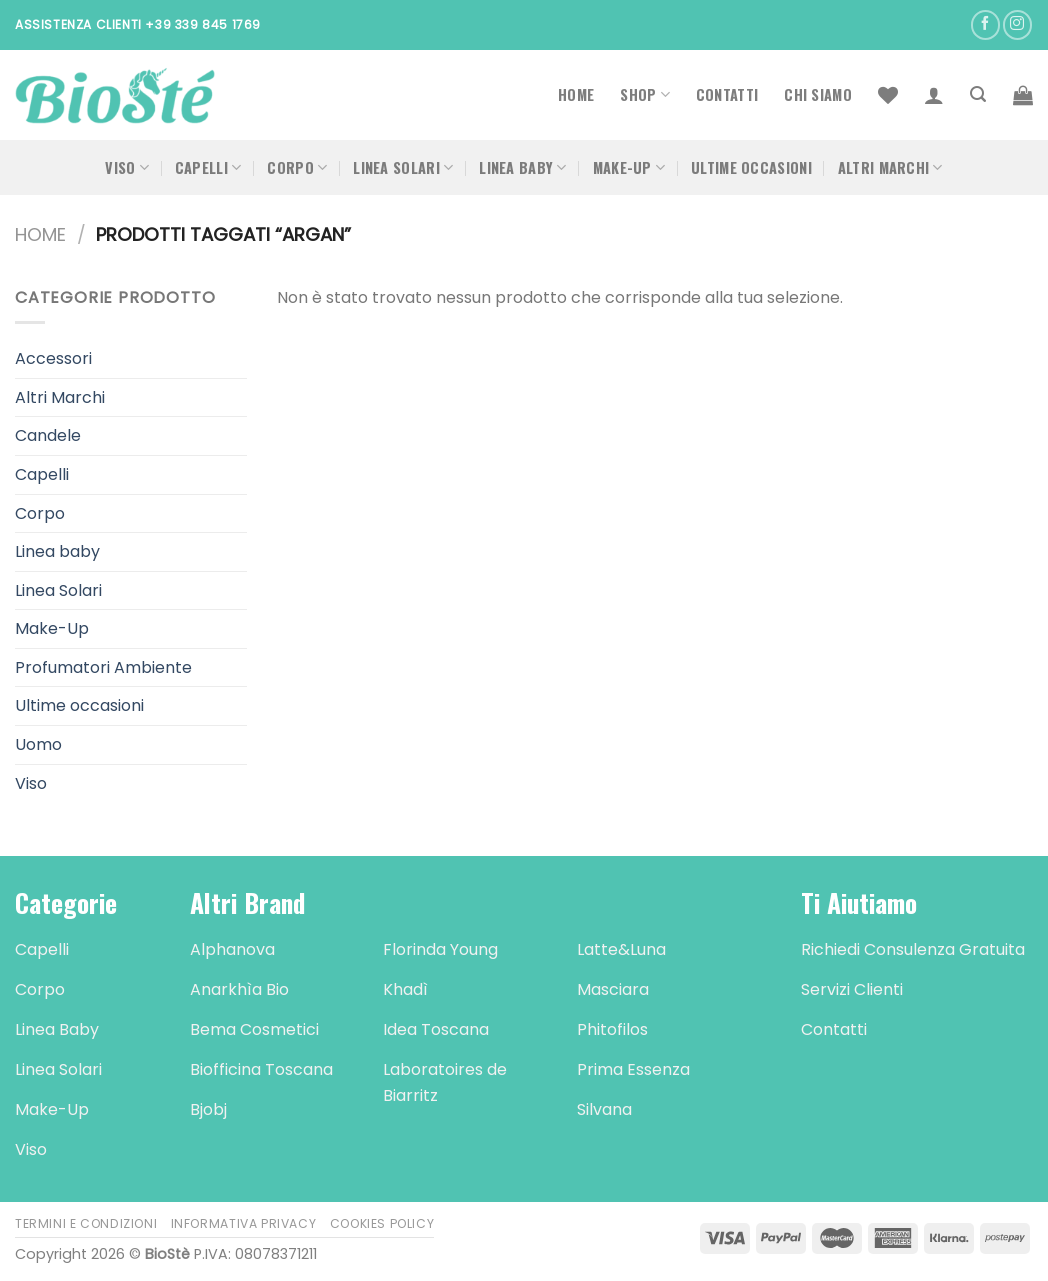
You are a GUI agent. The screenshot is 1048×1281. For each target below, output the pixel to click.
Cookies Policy (382, 1223)
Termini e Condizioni (86, 1223)
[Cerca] (978, 94)
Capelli (208, 167)
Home (576, 94)
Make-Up (629, 167)
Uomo (38, 744)
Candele (48, 435)
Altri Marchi (890, 167)
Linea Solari (403, 167)
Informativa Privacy (244, 1223)
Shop (645, 94)
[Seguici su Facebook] (985, 24)
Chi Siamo (818, 94)
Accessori (53, 358)
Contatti (727, 94)
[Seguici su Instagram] (1017, 24)
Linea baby (57, 551)
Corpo (297, 167)
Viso (127, 167)
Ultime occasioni (751, 167)
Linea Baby (522, 167)
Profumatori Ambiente (103, 667)
